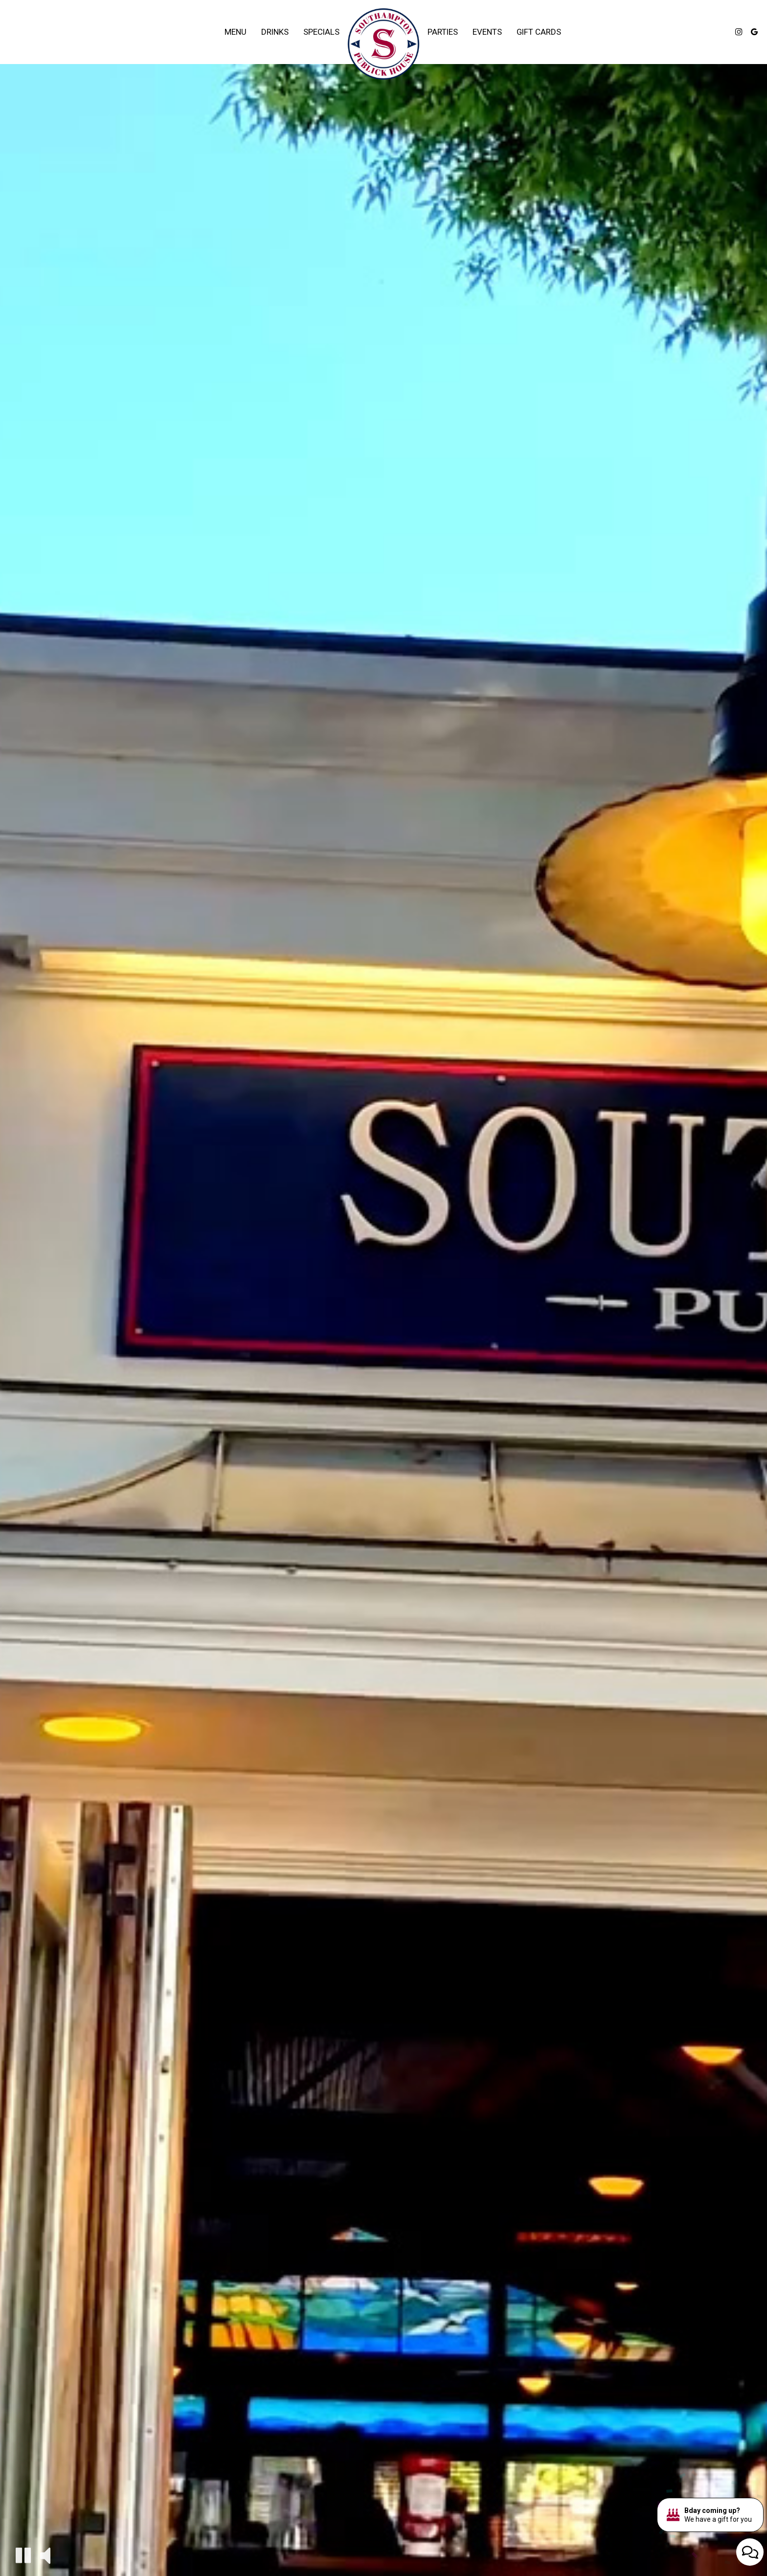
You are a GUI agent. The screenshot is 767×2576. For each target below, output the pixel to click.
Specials (321, 32)
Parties (443, 32)
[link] (383, 44)
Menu (236, 32)
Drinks (275, 32)
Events (487, 32)
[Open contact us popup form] (750, 2552)
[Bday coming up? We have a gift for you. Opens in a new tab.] (710, 2515)
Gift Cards (539, 32)
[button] (23, 2555)
